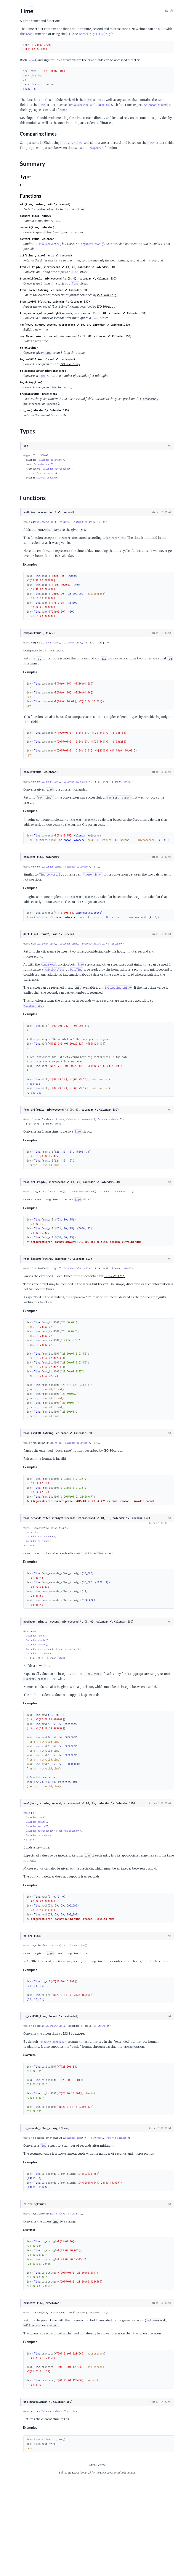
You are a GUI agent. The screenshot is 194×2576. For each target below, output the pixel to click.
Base (6, 60)
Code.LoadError (13, 568)
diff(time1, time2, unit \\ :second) (93, 280)
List (5, 207)
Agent (7, 331)
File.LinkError (11, 608)
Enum (6, 197)
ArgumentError (13, 528)
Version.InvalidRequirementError (24, 704)
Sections (11, 132)
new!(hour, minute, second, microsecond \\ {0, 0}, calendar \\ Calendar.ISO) (123, 371)
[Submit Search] (5, 5)
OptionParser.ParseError (19, 649)
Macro (7, 467)
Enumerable (10, 409)
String (6, 120)
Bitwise (7, 65)
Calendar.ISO (11, 308)
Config (7, 341)
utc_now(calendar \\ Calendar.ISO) (91, 445)
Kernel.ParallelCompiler (18, 462)
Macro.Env (10, 472)
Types (10, 148)
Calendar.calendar (97, 495)
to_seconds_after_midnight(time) (90, 405)
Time (6, 125)
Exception (9, 80)
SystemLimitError (14, 674)
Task (5, 386)
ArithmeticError (13, 533)
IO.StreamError (13, 623)
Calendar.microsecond (103, 503)
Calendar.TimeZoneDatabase (21, 313)
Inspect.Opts (11, 424)
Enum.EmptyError (14, 583)
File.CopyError (12, 598)
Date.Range (10, 192)
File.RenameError (14, 613)
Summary (12, 144)
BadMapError (11, 553)
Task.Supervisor (13, 391)
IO (4, 255)
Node (6, 366)
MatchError (10, 638)
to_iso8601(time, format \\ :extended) (94, 394)
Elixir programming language (145, 2570)
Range (7, 222)
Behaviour (9, 485)
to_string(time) (78, 417)
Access (7, 187)
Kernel (7, 37)
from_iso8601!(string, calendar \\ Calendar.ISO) (102, 331)
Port (6, 280)
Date (6, 70)
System (7, 290)
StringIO (8, 285)
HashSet (8, 505)
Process (8, 371)
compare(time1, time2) (82, 240)
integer (110, 557)
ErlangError (10, 593)
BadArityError (12, 538)
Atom (6, 55)
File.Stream (10, 250)
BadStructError (12, 558)
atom (173, 816)
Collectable (10, 404)
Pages (8, 26)
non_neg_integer (115, 1712)
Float (6, 85)
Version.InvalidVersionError (21, 709)
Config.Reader (12, 351)
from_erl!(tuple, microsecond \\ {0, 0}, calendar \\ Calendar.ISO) (115, 308)
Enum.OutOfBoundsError (19, 588)
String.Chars (11, 439)
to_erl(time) (76, 382)
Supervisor (10, 381)
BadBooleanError (14, 543)
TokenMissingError (15, 679)
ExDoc (103, 2570)
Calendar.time (92, 557)
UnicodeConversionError (19, 699)
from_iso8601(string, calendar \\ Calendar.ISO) (101, 320)
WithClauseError (14, 714)
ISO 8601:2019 (154, 325)
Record (7, 110)
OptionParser (11, 270)
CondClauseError (14, 578)
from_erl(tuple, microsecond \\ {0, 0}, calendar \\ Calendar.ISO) (114, 297)
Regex (7, 115)
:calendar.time (99, 1174)
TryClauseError (12, 684)
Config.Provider (13, 346)
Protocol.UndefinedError (19, 654)
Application (10, 336)
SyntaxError (10, 669)
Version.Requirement (16, 174)
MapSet (8, 217)
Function (8, 90)
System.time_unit (130, 557)
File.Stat (8, 245)
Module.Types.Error (15, 643)
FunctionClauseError (16, 618)
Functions (12, 153)
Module (8, 100)
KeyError (9, 633)
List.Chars (9, 429)
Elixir (8, 14)
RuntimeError (11, 664)
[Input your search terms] (28, 5)
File (5, 240)
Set (5, 510)
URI (5, 164)
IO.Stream (9, 265)
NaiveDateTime (13, 105)
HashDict (9, 500)
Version (8, 169)
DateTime (9, 75)
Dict (5, 490)
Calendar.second (93, 512)
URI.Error (9, 689)
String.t (100, 1323)
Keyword (9, 202)
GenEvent (9, 495)
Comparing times (20, 138)
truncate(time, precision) (85, 429)
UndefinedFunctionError (19, 694)
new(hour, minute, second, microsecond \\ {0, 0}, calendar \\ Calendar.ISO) (122, 359)
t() (69, 210)
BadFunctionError (14, 548)
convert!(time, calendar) (85, 264)
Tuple (6, 159)
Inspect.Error (11, 628)
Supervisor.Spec (13, 515)
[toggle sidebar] (50, 5)
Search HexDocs (125, 2562)
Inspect (7, 414)
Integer (7, 95)
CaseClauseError (14, 563)
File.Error (9, 603)
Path (6, 275)
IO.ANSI (8, 260)
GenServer (9, 361)
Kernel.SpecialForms (16, 42)
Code (6, 452)
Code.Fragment (13, 457)
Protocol (8, 434)
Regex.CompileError (16, 659)
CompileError (11, 573)
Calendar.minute (93, 508)
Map (6, 212)
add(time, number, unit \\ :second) (92, 229)
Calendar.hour (89, 499)
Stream (7, 227)
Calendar (9, 303)
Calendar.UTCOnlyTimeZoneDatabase (26, 318)
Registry (8, 376)
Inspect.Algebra (13, 419)
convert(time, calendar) (84, 252)
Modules (22, 26)
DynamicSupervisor (15, 356)
